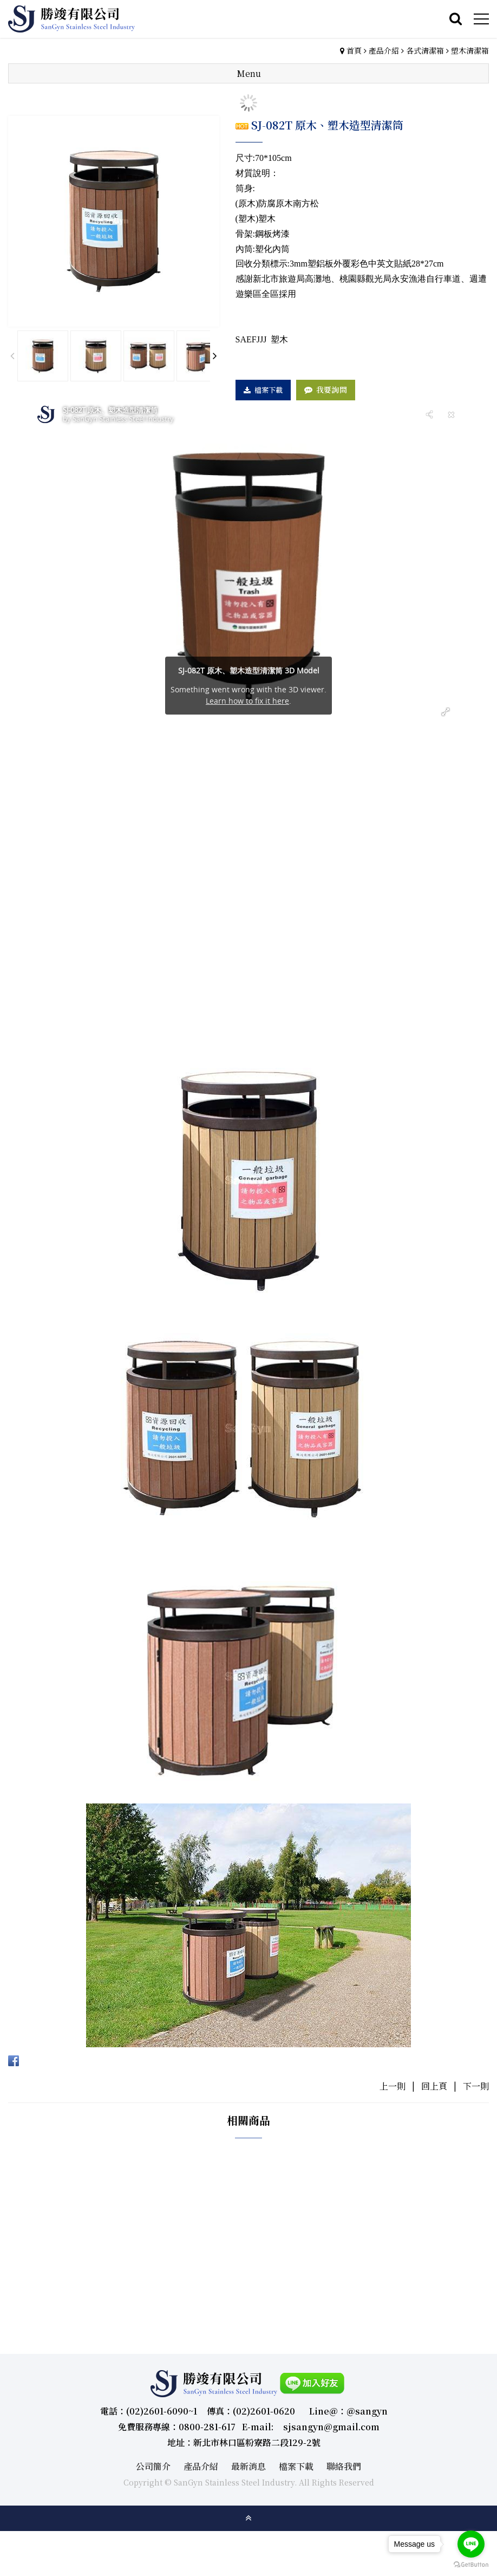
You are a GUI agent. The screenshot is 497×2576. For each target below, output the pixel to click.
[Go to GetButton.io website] (471, 2564)
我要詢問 (331, 389)
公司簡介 (153, 2466)
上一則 (393, 2086)
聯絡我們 (343, 2466)
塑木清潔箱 (470, 50)
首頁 (354, 50)
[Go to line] (471, 2544)
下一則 (476, 2086)
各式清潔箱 (425, 50)
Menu (249, 73)
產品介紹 (384, 50)
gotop (248, 2518)
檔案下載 (268, 390)
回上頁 (434, 2086)
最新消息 (248, 2466)
